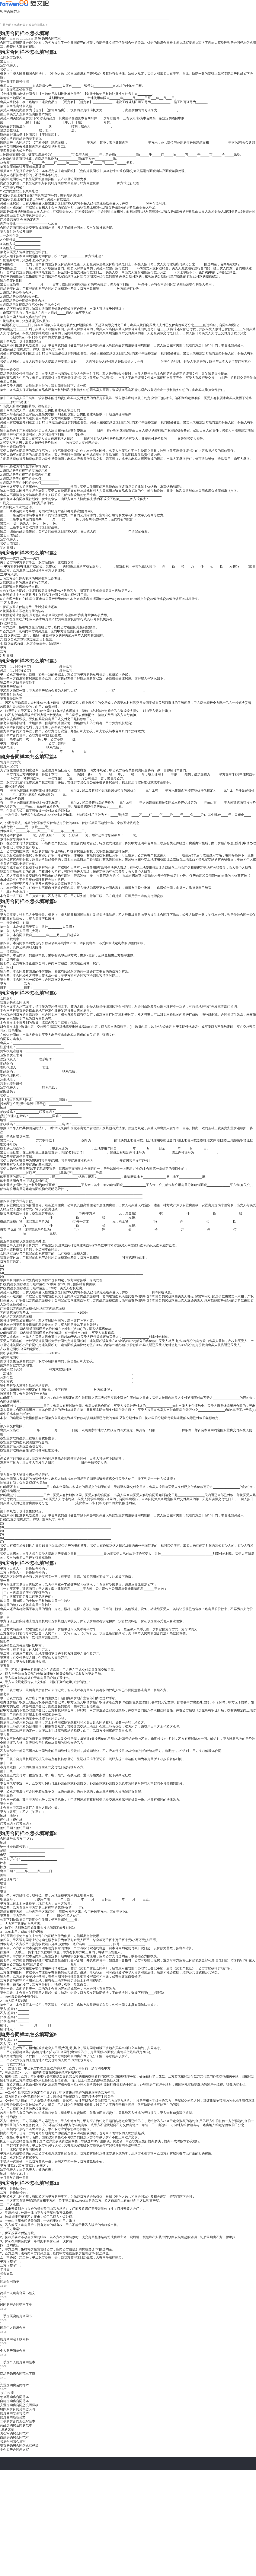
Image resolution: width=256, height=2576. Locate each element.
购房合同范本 (10, 11)
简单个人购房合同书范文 (17, 2293)
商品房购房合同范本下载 (17, 2373)
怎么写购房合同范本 (14, 2397)
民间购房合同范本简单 (16, 2304)
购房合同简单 (9, 2281)
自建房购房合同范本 (14, 2401)
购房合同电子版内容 (14, 2339)
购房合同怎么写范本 (14, 2413)
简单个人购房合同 (13, 2327)
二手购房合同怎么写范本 (17, 2421)
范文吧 (7, 24)
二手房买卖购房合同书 (16, 2316)
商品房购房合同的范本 (16, 2425)
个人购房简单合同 (13, 2350)
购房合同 (19, 24)
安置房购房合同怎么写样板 (19, 2405)
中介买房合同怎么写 (14, 2449)
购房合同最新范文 (13, 2417)
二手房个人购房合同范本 (17, 2362)
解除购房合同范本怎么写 (17, 2409)
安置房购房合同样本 (14, 2385)
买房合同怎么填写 (13, 2441)
